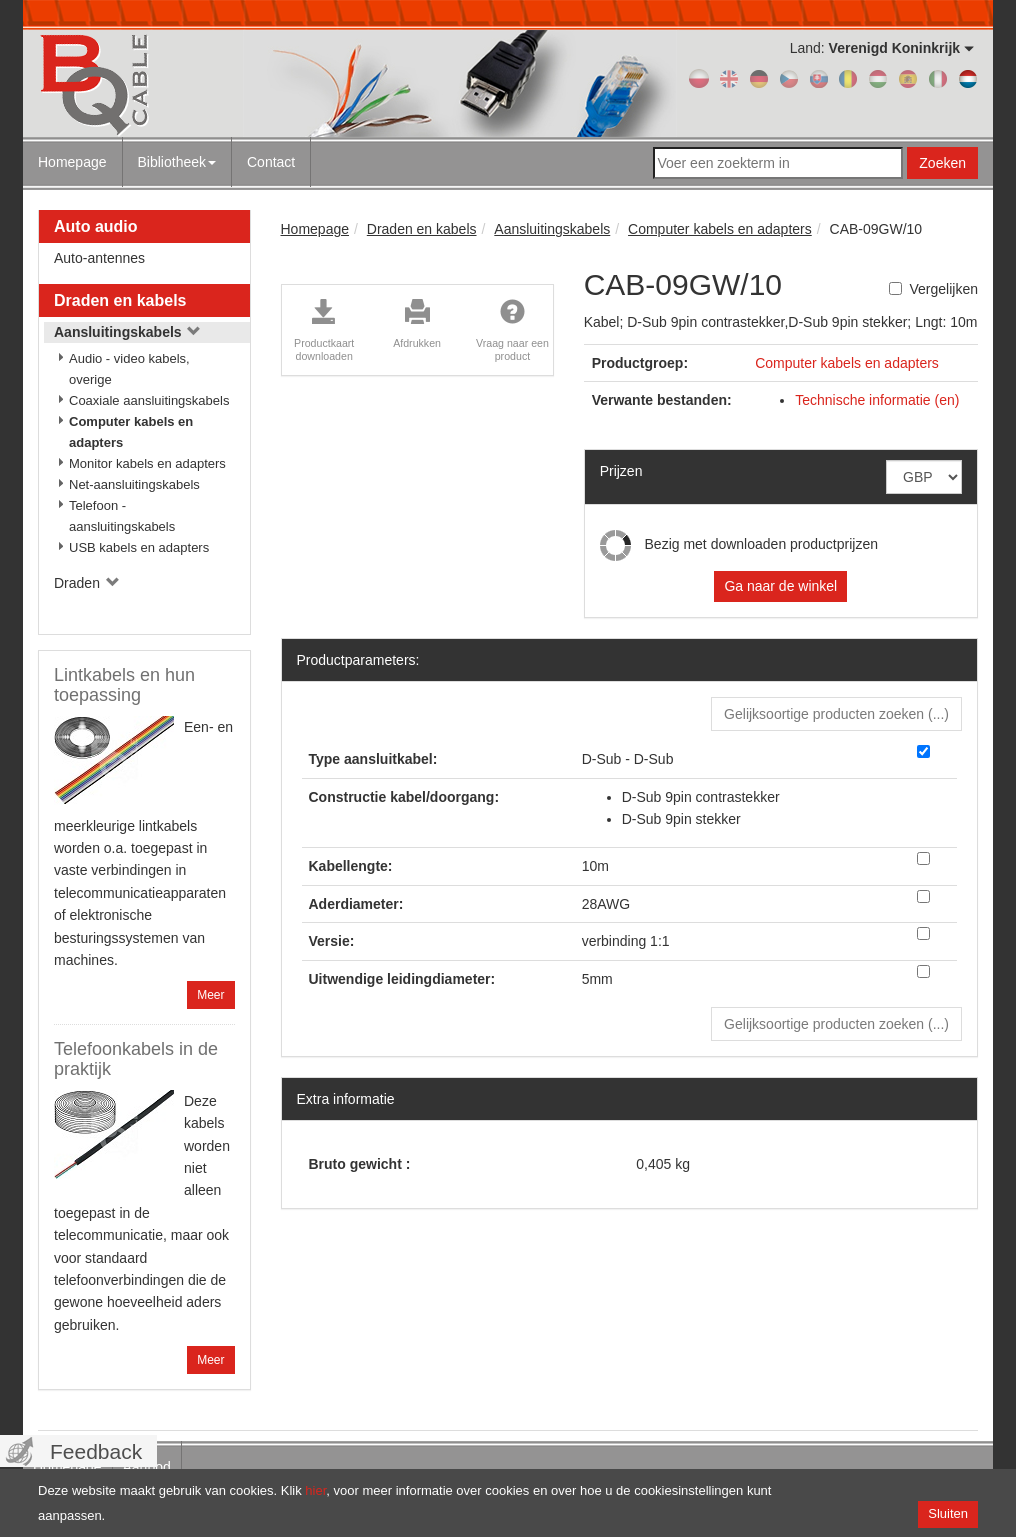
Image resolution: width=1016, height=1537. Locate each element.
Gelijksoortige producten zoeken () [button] (836, 714)
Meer (210, 995)
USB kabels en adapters (139, 547)
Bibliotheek (177, 162)
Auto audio (96, 226)
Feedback (96, 1451)
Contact (271, 162)
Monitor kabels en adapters (147, 463)
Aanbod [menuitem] (147, 1467)
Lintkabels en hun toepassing (124, 685)
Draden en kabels (120, 300)
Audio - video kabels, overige (129, 369)
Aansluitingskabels (127, 332)
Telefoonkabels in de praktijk (136, 1059)
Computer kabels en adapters (131, 432)
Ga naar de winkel (780, 586)
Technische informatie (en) (877, 400)
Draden (87, 583)
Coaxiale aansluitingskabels (149, 400)
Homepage (72, 162)
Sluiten (948, 1513)
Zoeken (942, 163)
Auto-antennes (99, 258)
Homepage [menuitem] (67, 1467)
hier (315, 1490)
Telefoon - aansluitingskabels (122, 516)
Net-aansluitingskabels (134, 484)
